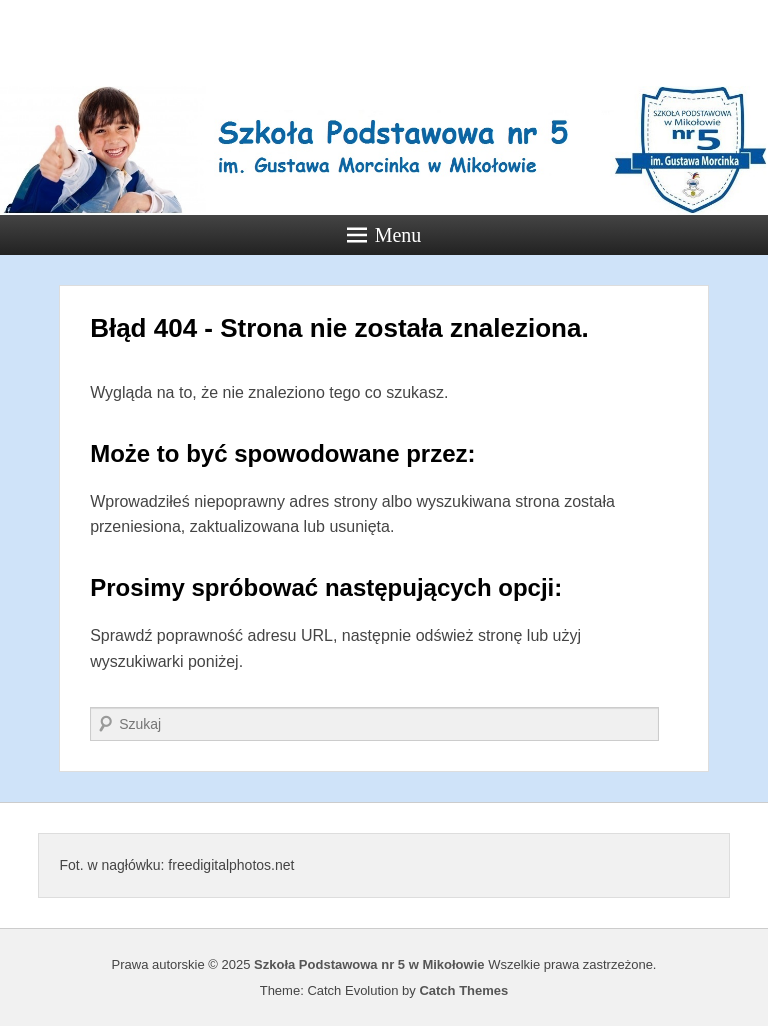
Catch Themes (463, 990)
